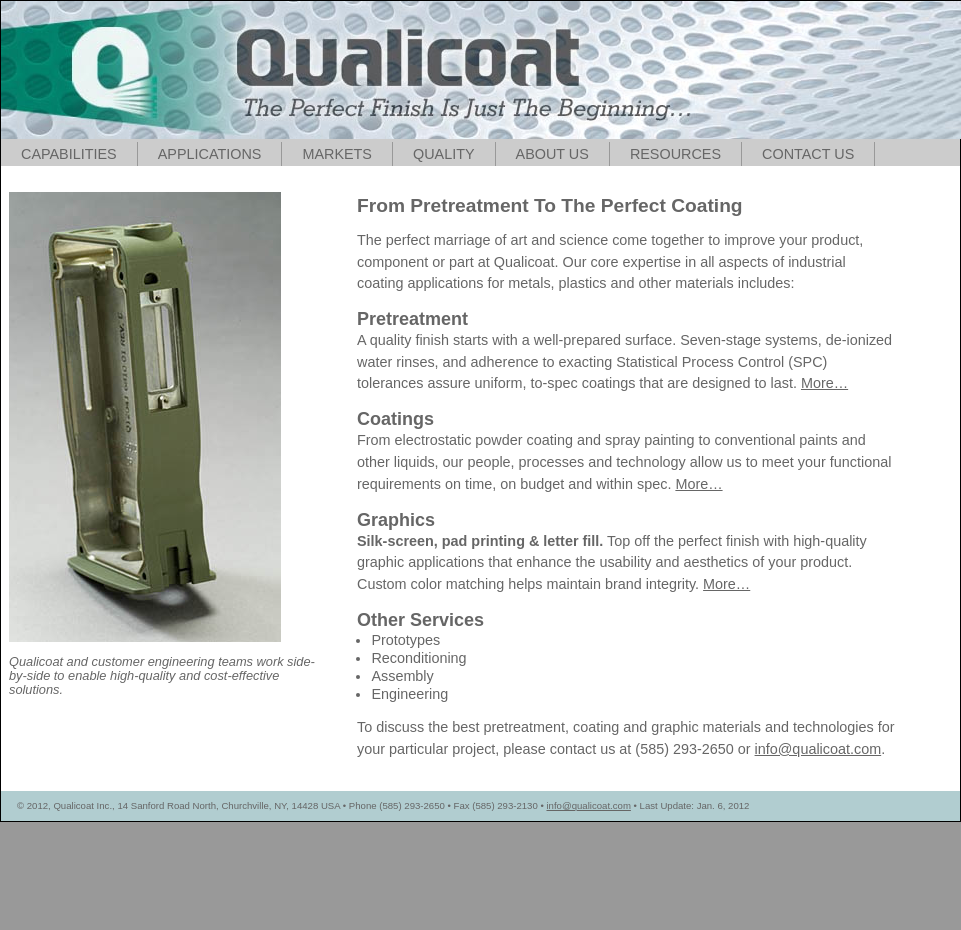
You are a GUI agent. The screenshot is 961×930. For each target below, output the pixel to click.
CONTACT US (808, 154)
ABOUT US (552, 154)
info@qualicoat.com (818, 749)
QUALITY (444, 154)
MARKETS (337, 154)
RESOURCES (675, 154)
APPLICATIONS (210, 154)
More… (824, 383)
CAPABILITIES (69, 154)
